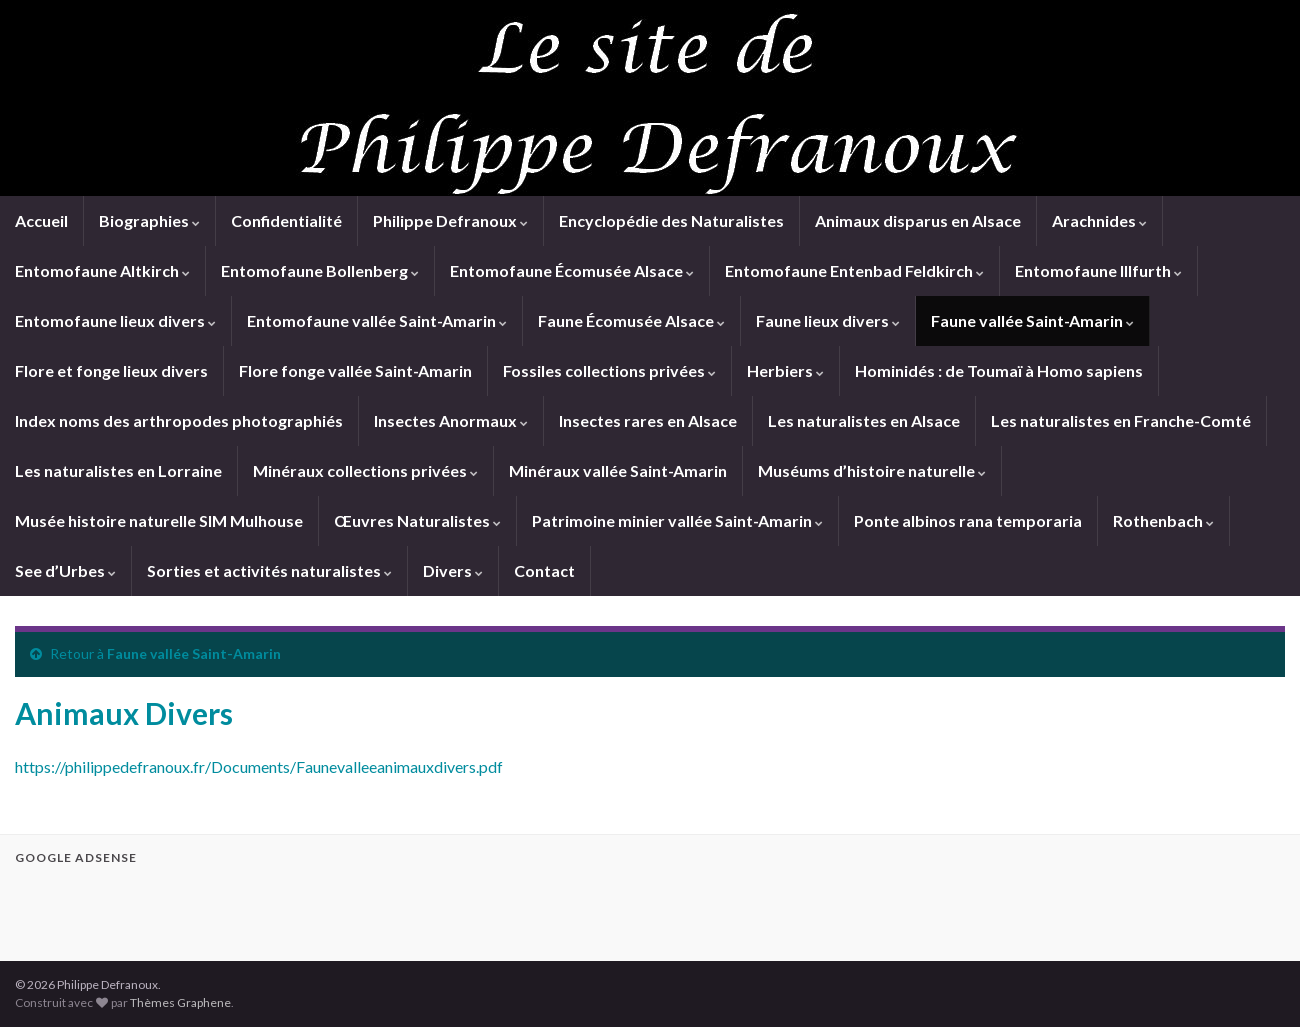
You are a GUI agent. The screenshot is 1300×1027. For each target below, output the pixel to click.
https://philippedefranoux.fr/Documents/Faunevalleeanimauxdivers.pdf (259, 766)
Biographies (149, 220)
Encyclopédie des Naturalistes (671, 220)
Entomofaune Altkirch (102, 270)
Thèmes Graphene (180, 1002)
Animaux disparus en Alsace (918, 220)
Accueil (41, 220)
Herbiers (785, 370)
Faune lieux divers (828, 320)
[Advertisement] (249, 910)
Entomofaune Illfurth (1098, 270)
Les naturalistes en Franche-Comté (1121, 420)
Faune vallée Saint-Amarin (1032, 320)
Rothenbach (1163, 520)
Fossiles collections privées (609, 370)
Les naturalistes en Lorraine (118, 470)
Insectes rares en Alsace (648, 420)
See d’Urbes (65, 570)
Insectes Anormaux (451, 420)
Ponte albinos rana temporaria (968, 520)
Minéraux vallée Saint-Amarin (618, 470)
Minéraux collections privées (365, 470)
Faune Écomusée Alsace (631, 320)
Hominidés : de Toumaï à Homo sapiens (999, 370)
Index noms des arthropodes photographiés (179, 420)
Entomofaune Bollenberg (320, 270)
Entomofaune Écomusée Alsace (572, 270)
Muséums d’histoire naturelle (872, 470)
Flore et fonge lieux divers (111, 370)
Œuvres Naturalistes (417, 520)
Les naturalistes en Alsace (864, 420)
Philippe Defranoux (450, 220)
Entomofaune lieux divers (115, 320)
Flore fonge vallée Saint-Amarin (355, 370)
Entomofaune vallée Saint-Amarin (377, 320)
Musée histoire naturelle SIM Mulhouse (159, 520)
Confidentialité (286, 220)
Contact (544, 570)
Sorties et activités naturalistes (269, 570)
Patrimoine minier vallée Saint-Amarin (677, 520)
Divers (453, 570)
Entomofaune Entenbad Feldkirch (854, 270)
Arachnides (1099, 220)
